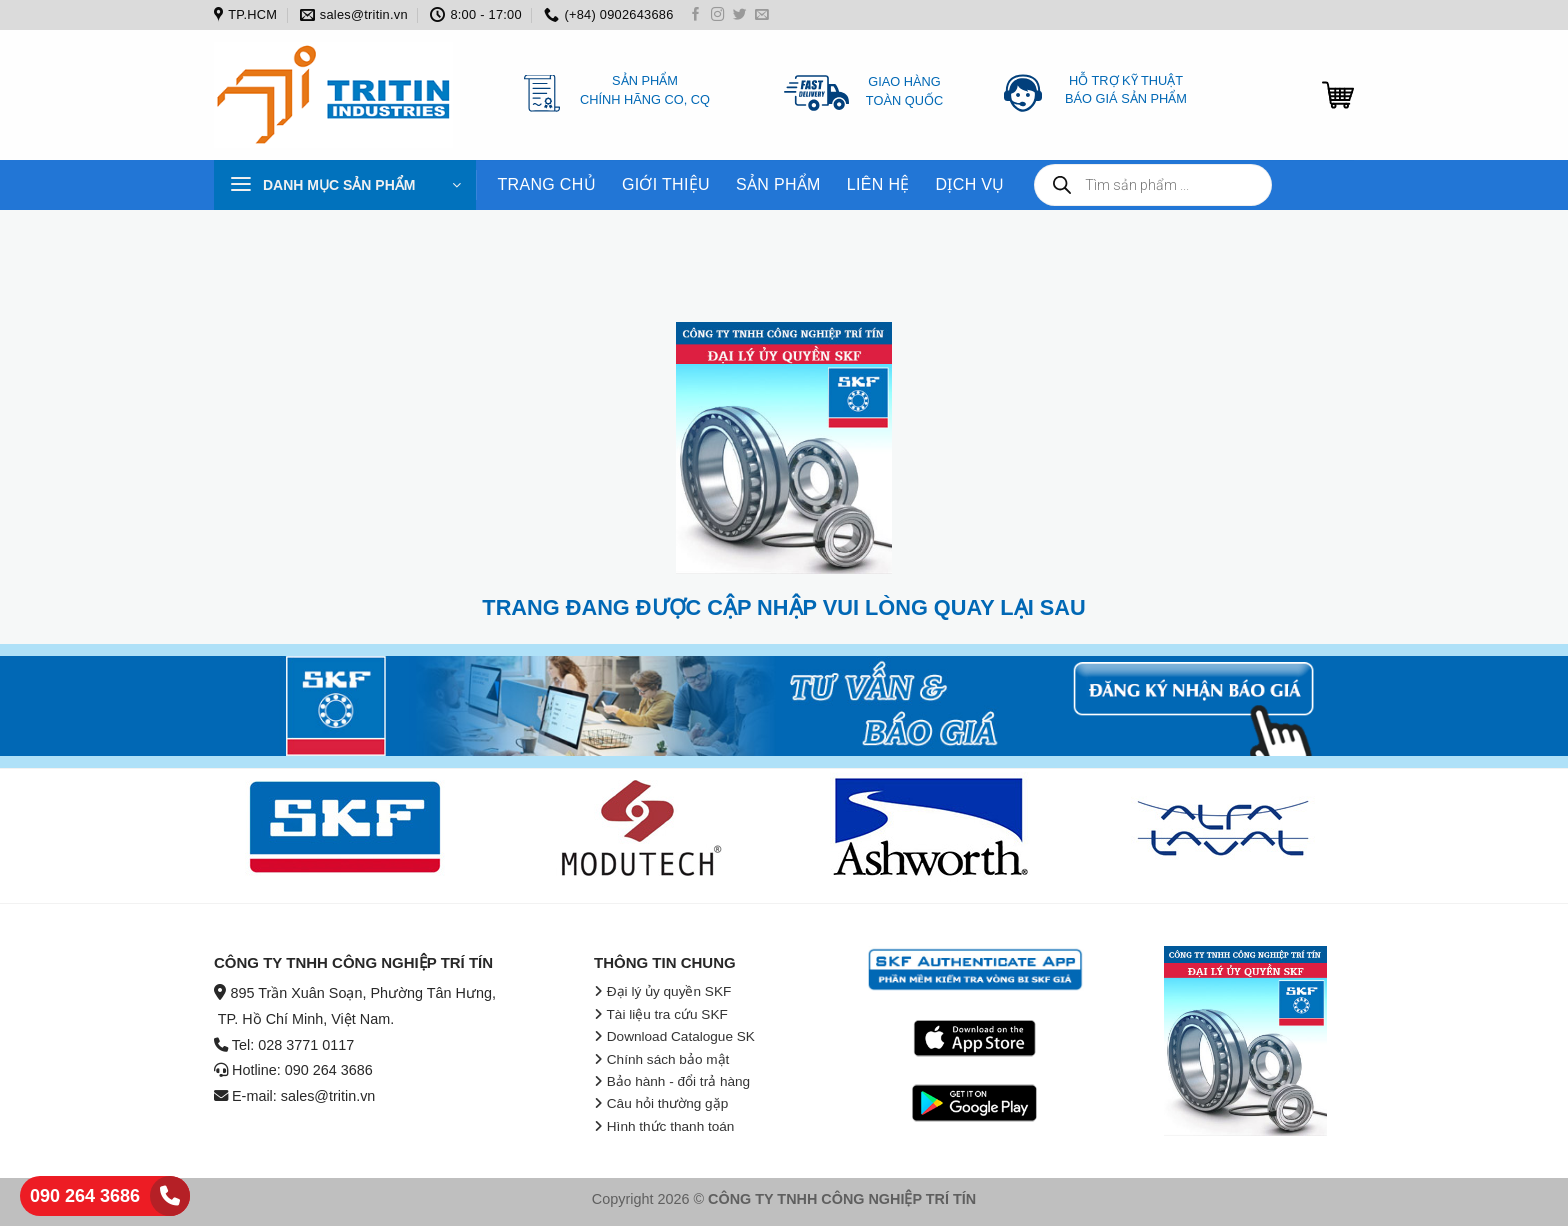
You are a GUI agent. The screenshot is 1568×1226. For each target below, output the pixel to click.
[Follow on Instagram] (718, 15)
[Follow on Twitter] (740, 15)
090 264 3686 (85, 1196)
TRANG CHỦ (547, 184)
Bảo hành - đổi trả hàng (678, 1081)
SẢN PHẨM (778, 184)
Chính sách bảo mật (668, 1059)
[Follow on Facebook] (696, 15)
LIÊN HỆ (878, 184)
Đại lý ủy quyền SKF (669, 991)
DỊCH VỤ (970, 184)
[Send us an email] (762, 15)
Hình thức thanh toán (671, 1126)
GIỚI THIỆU (666, 184)
